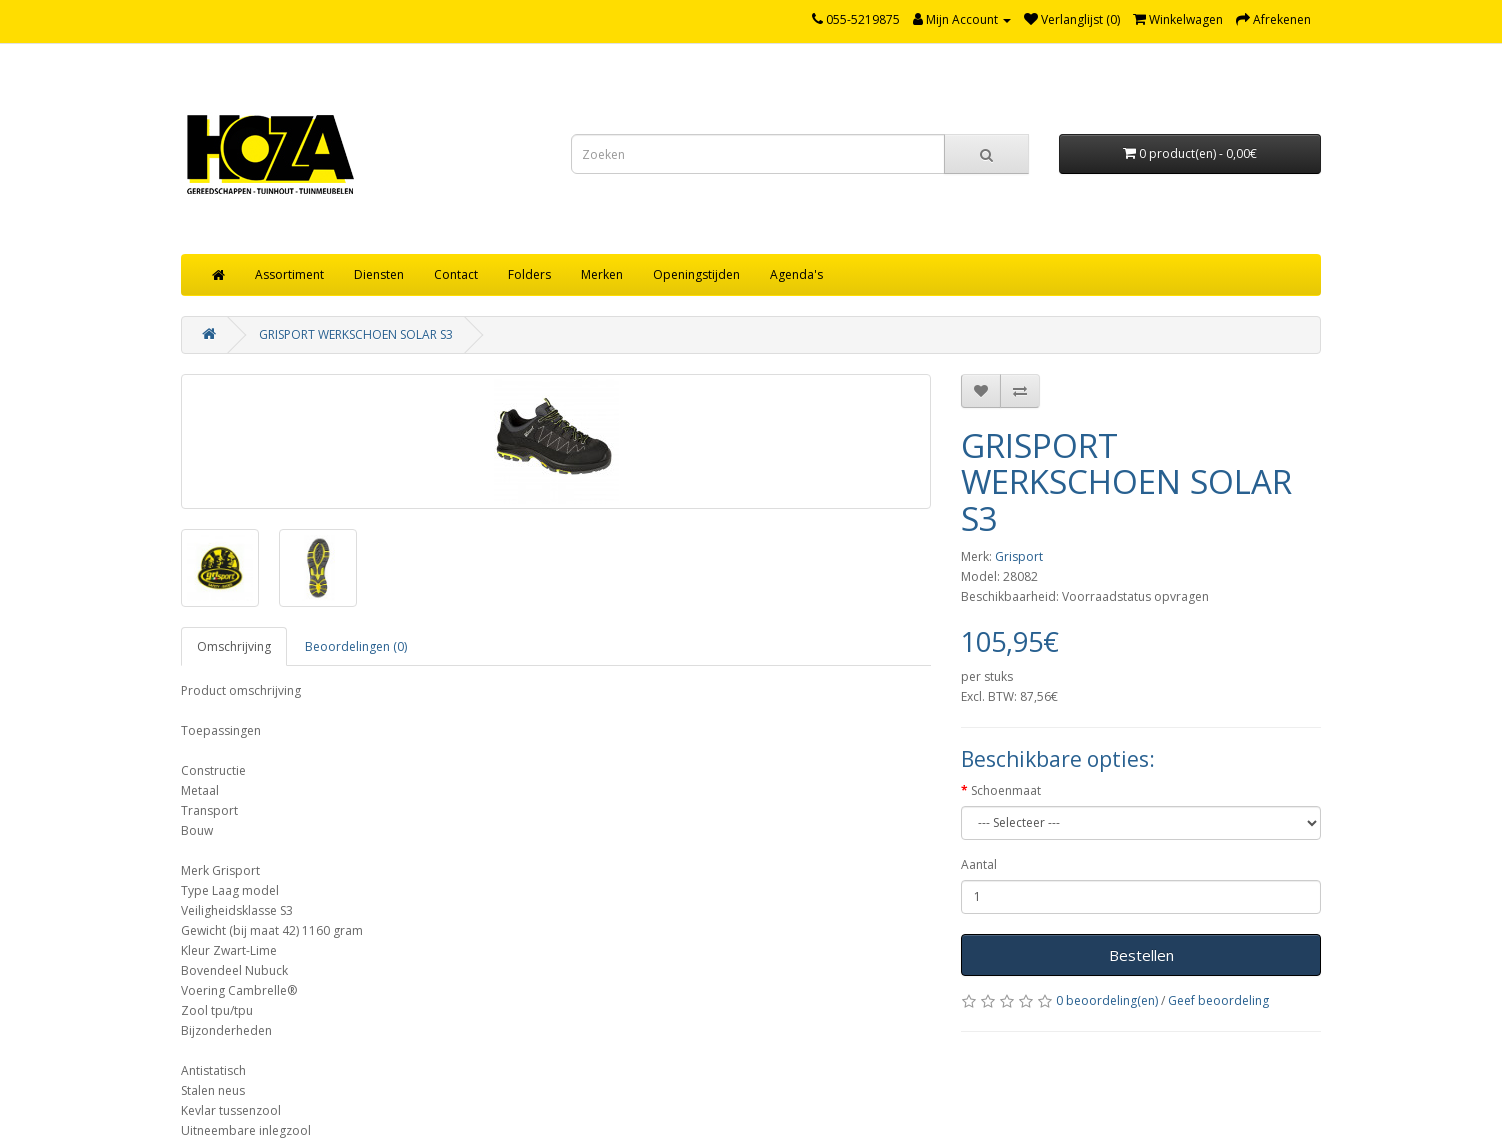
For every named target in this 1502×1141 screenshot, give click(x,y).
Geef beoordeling (1218, 1000)
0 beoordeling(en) (1107, 1000)
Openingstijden (696, 274)
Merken (602, 274)
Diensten (379, 274)
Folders (529, 274)
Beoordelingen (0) (356, 646)
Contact (456, 274)
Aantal (979, 864)
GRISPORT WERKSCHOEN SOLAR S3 (356, 334)
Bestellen (1141, 955)
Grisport (1019, 556)
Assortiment (289, 274)
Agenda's (796, 274)
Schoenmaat (1006, 790)
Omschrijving (234, 646)
